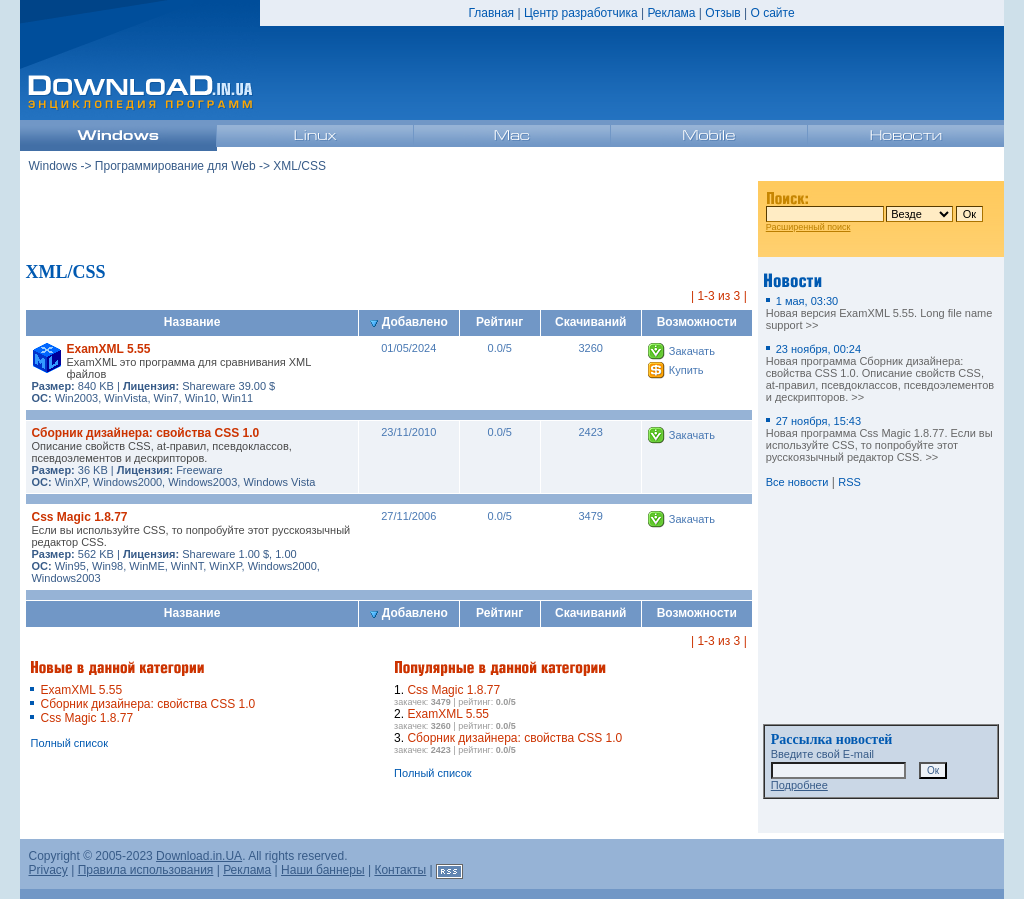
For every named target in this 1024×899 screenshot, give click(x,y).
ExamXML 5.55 (108, 349)
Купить (686, 370)
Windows (52, 166)
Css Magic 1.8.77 (79, 517)
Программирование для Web (175, 166)
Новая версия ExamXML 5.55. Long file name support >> (879, 313)
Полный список (69, 743)
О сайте (772, 13)
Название (192, 322)
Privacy (47, 870)
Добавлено (409, 322)
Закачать (692, 351)
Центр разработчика (581, 13)
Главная (491, 13)
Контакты (400, 870)
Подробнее (799, 785)
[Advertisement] (389, 219)
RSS (849, 482)
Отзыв (722, 13)
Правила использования (146, 870)
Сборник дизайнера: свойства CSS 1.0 (145, 433)
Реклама (671, 13)
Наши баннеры (323, 870)
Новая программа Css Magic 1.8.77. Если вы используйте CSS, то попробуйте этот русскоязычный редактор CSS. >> (879, 439)
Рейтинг (499, 322)
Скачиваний (590, 322)
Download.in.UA (199, 856)
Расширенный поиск (808, 227)
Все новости (797, 482)
